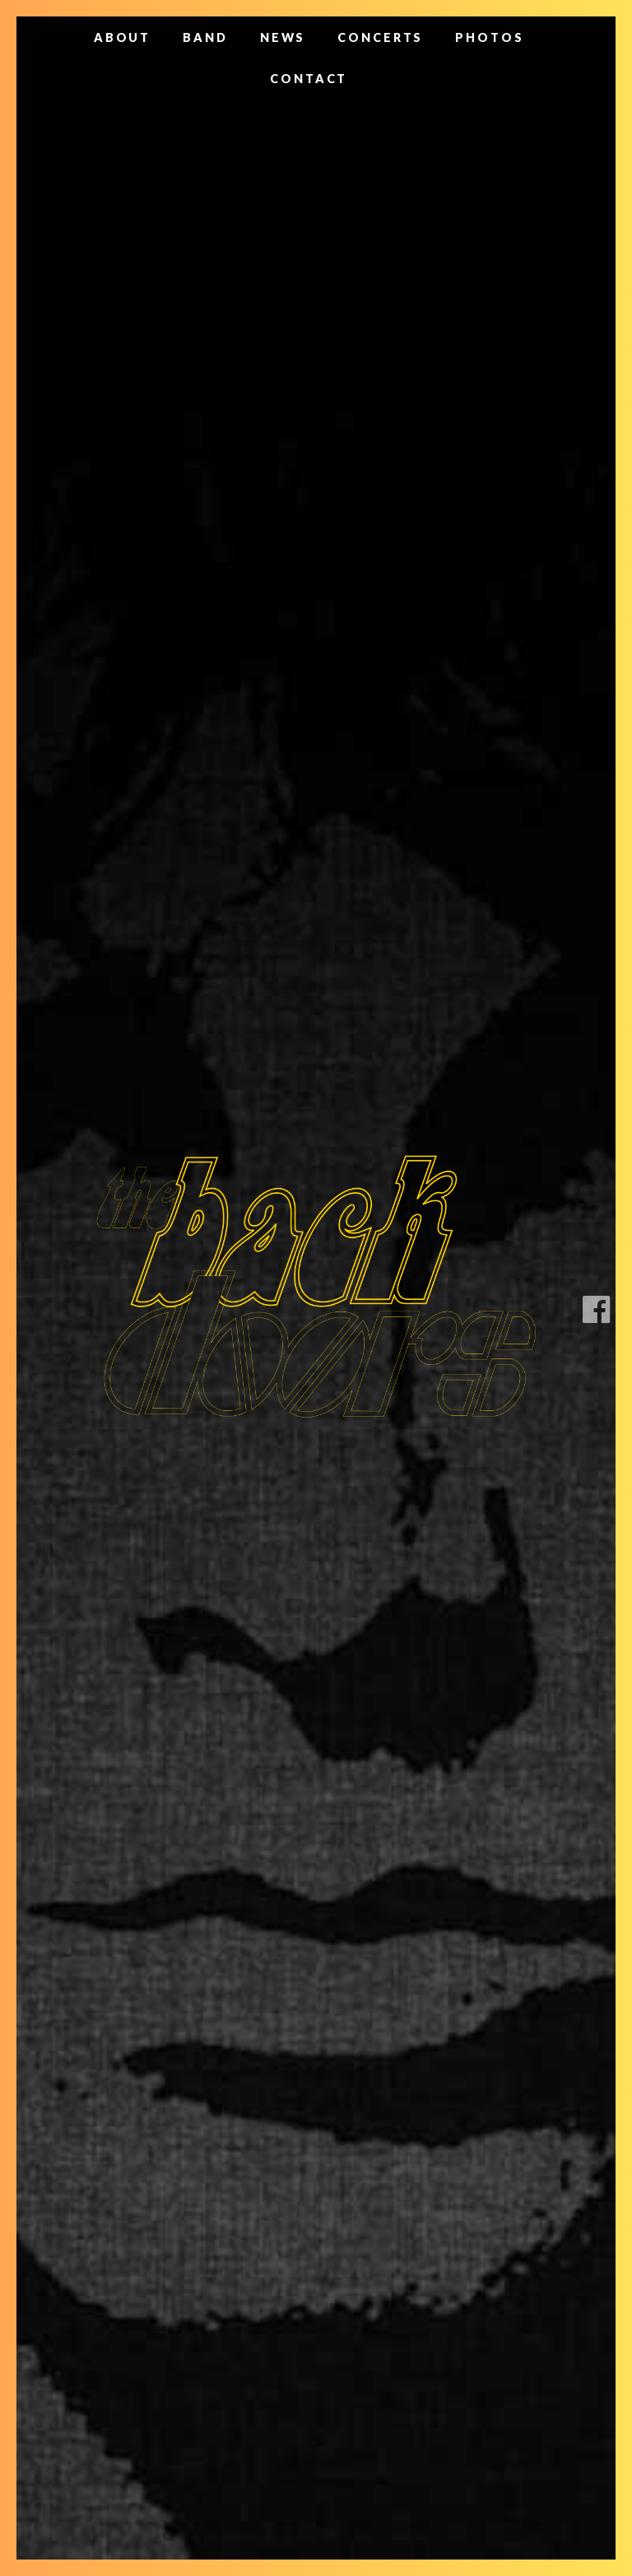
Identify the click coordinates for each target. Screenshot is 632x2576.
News (283, 37)
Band (205, 37)
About (122, 37)
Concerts (380, 37)
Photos (489, 37)
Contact (308, 79)
